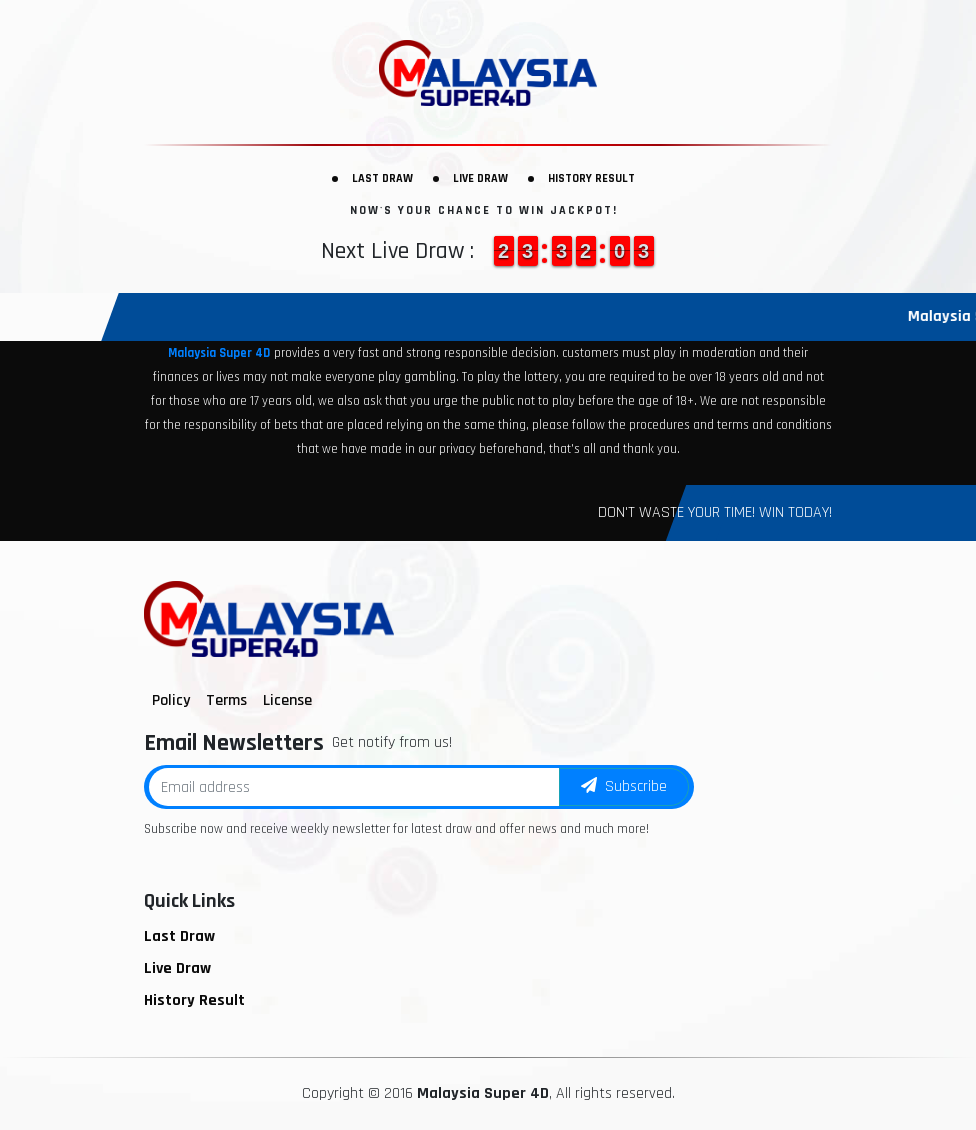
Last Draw (382, 178)
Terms (226, 700)
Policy (171, 700)
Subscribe (624, 786)
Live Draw (480, 178)
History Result (591, 178)
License (287, 700)
